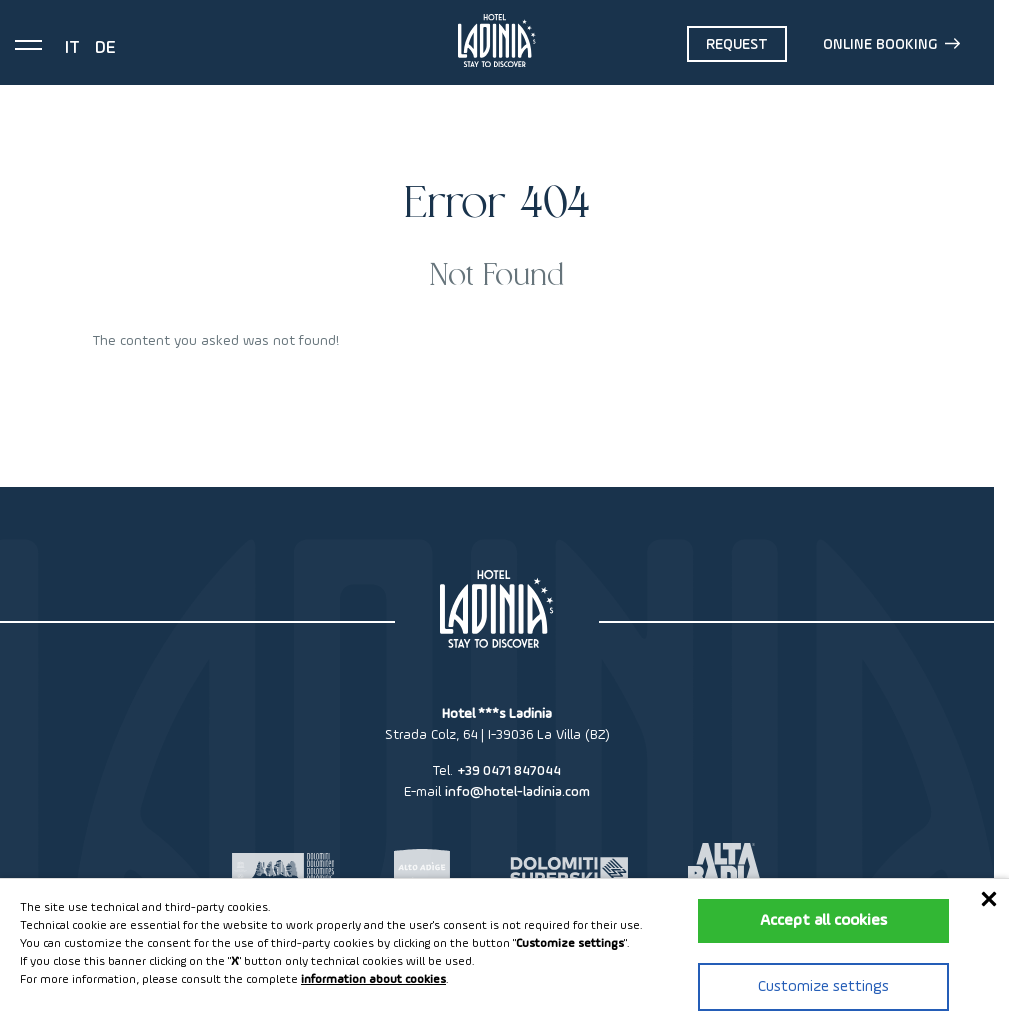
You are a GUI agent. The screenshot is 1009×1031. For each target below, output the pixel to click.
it (72, 48)
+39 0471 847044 (509, 771)
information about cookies (373, 980)
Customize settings (823, 987)
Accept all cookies (823, 921)
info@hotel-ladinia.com (517, 792)
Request (737, 44)
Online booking (891, 44)
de (105, 48)
